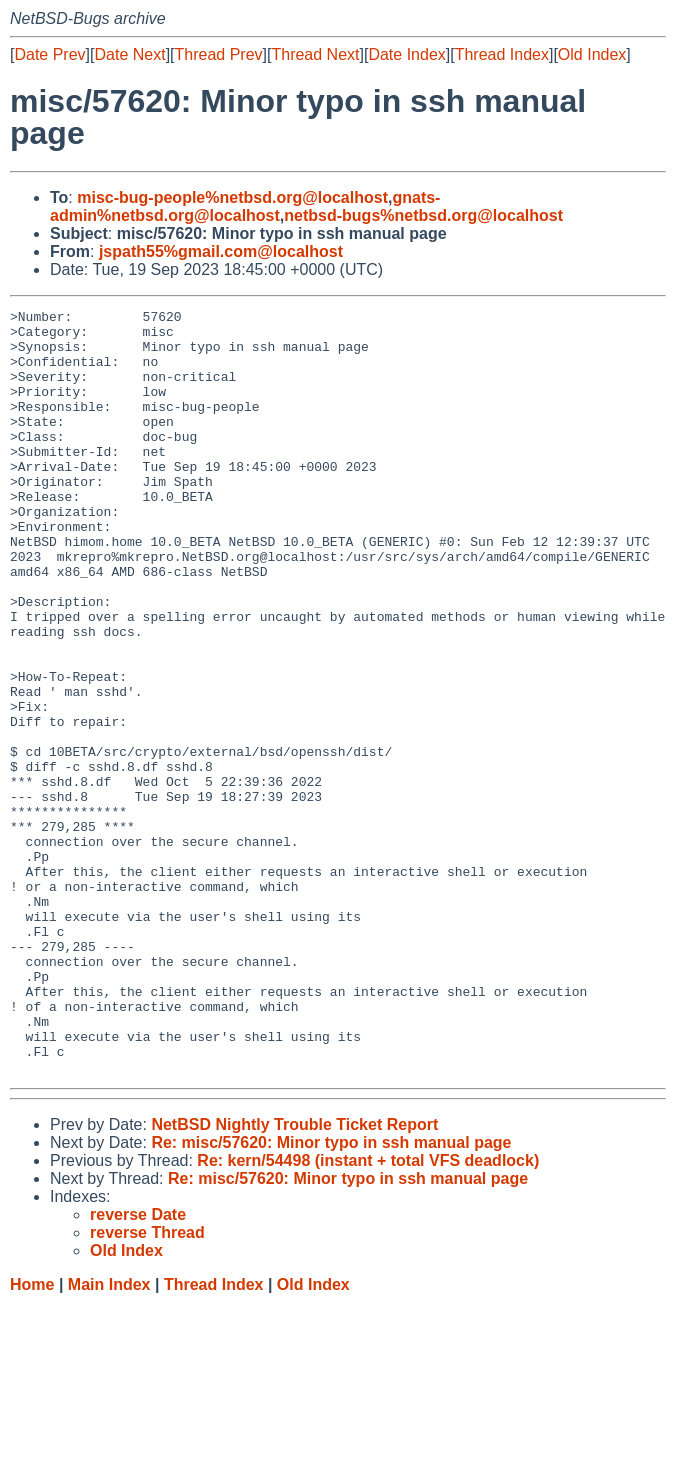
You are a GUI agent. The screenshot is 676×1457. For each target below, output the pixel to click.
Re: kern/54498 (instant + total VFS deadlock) (368, 1313)
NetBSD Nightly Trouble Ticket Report (294, 1277)
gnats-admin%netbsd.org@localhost (245, 206)
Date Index (406, 54)
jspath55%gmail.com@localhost (221, 251)
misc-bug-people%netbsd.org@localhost (232, 197)
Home (32, 1437)
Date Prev (49, 54)
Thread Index (502, 54)
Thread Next (315, 54)
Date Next (129, 54)
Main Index (109, 1437)
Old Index (592, 54)
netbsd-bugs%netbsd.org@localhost (423, 215)
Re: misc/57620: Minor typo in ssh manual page (331, 1295)
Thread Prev (219, 54)
